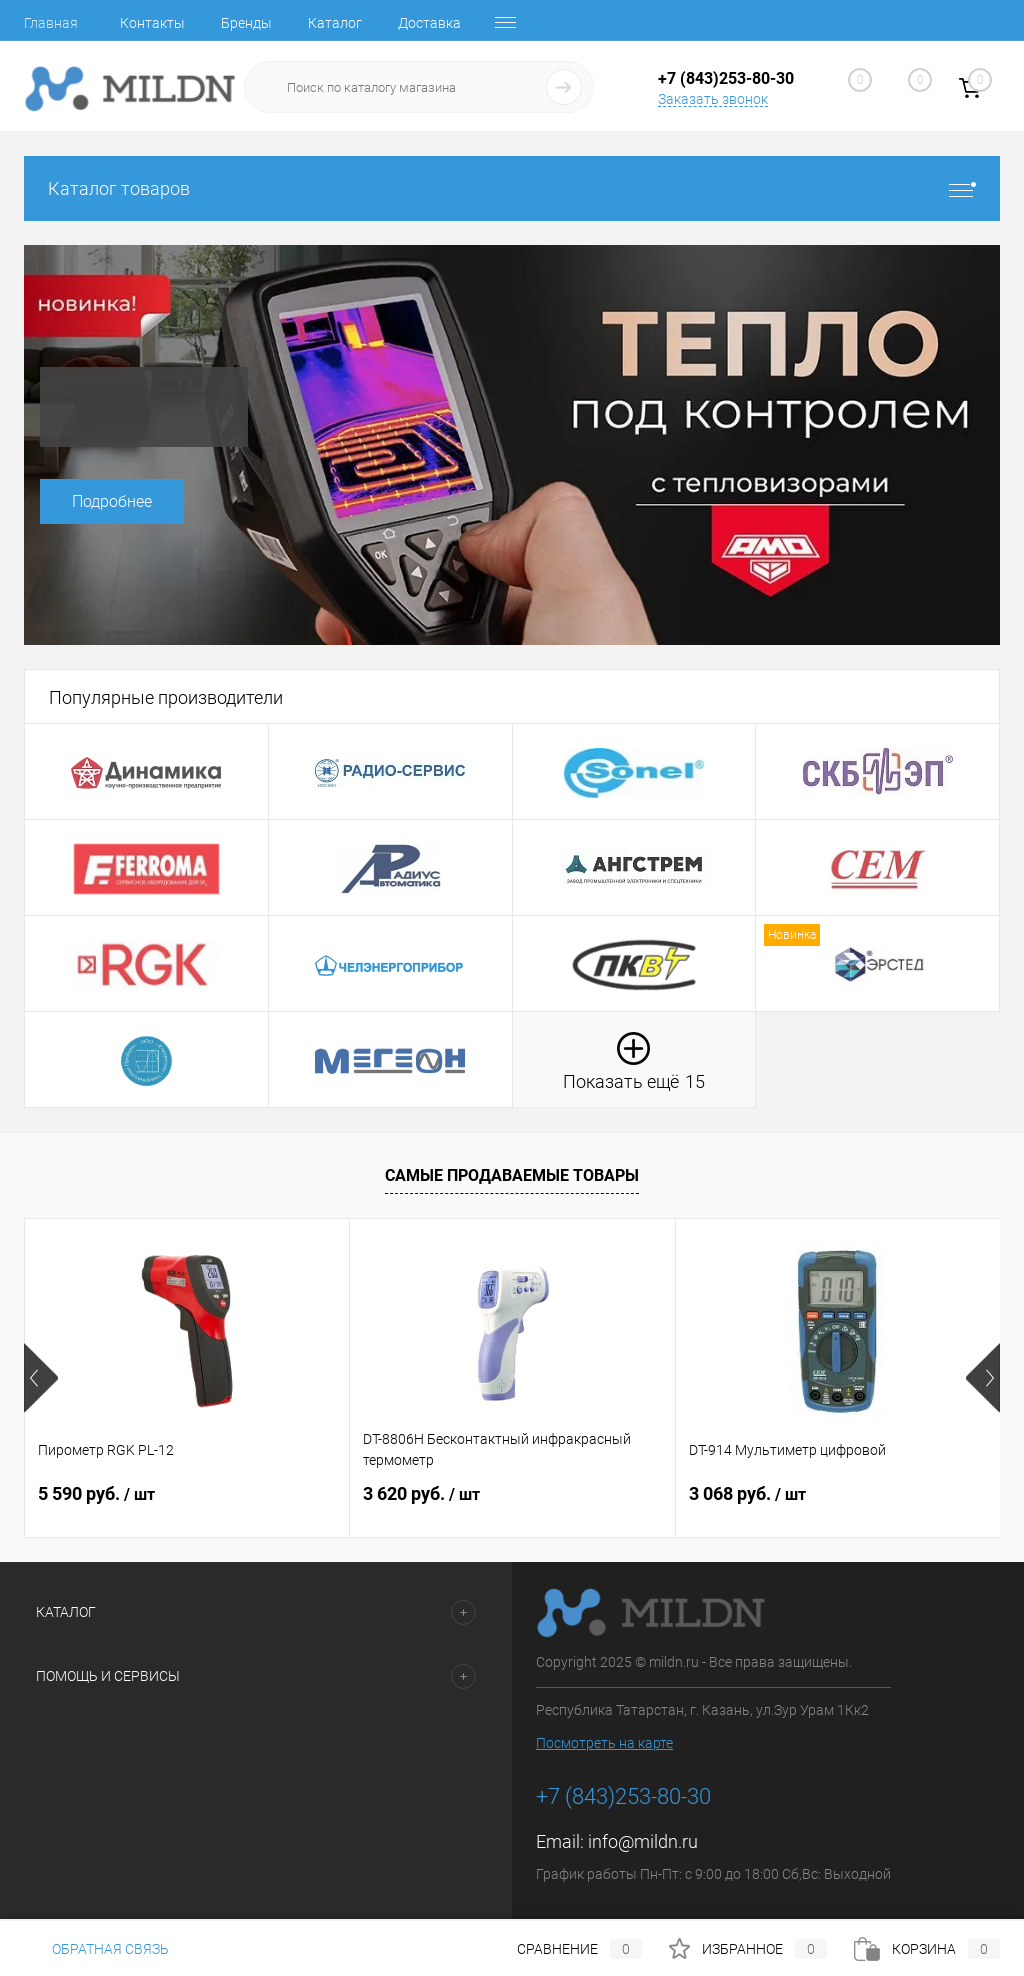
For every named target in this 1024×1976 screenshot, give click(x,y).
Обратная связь (96, 1949)
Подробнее (112, 501)
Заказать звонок (713, 99)
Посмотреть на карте (604, 1743)
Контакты (152, 23)
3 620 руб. (421, 1493)
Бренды (246, 23)
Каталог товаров (512, 188)
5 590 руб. (96, 1493)
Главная (51, 23)
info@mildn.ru (643, 1841)
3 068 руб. (747, 1493)
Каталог (335, 23)
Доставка (429, 23)
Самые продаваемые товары (512, 1175)
